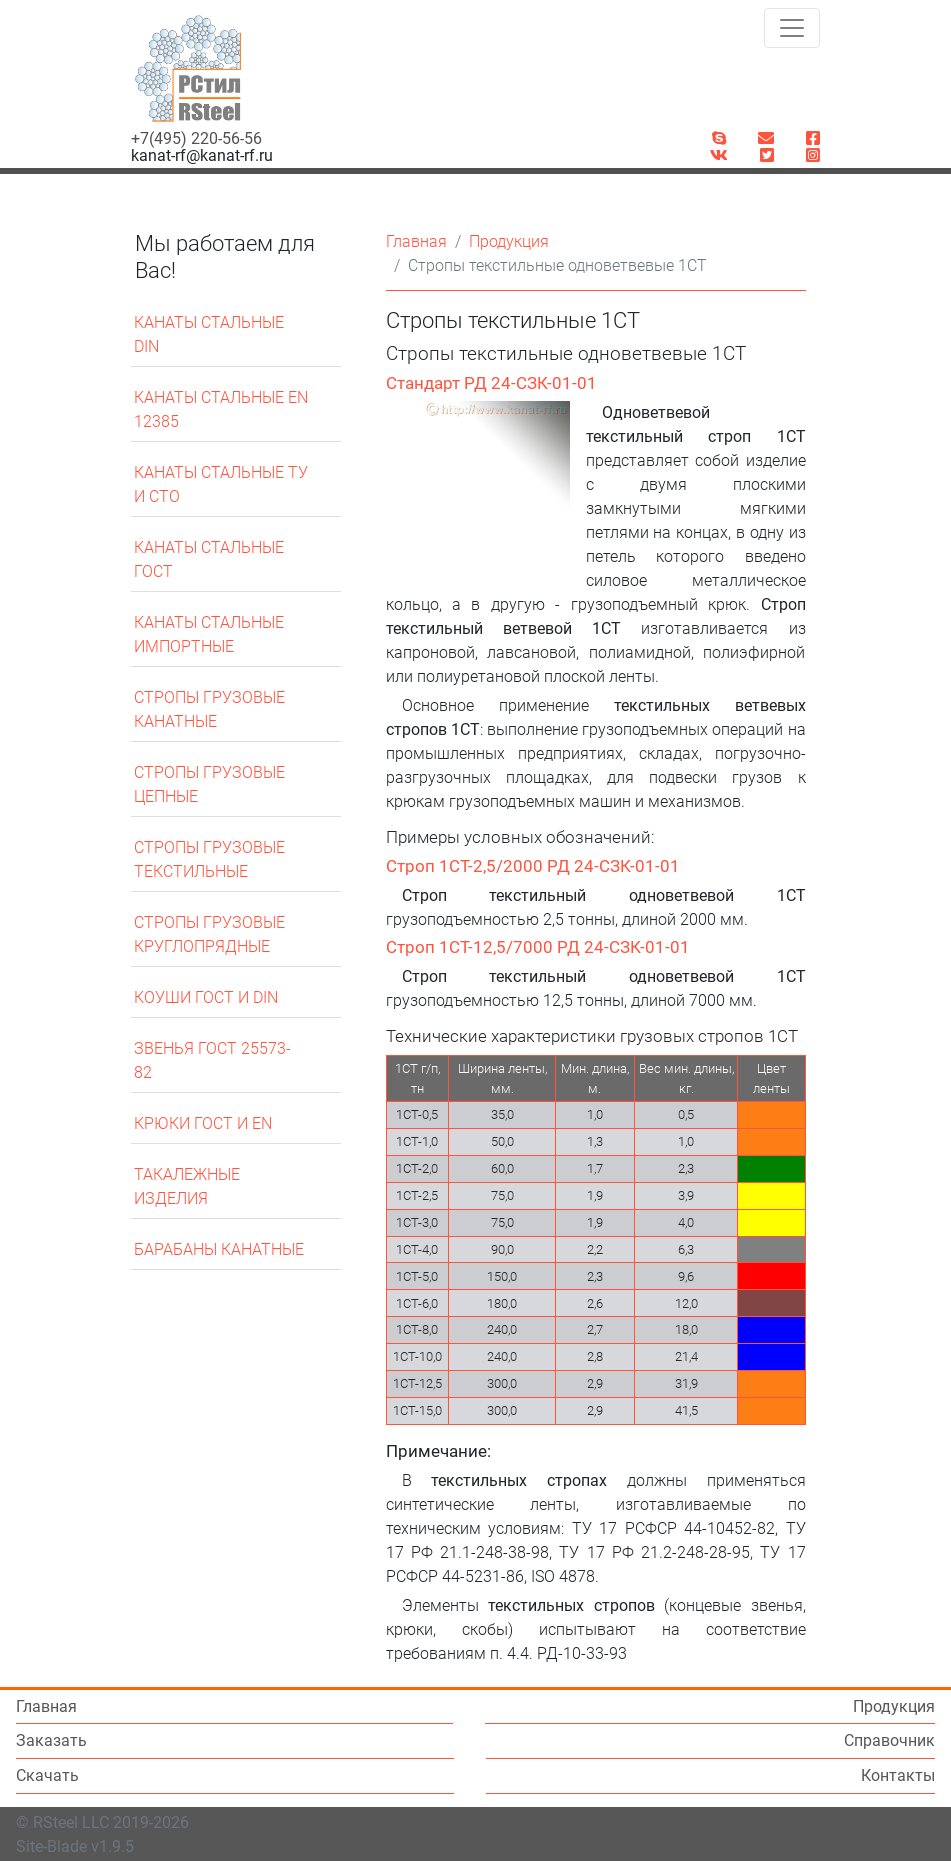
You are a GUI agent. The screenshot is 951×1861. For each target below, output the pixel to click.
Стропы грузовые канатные (209, 709)
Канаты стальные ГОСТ (209, 559)
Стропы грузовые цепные (209, 784)
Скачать (47, 1775)
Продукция (509, 241)
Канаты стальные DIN (209, 334)
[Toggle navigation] (792, 28)
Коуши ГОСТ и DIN (206, 997)
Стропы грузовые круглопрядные (209, 934)
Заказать (55, 1740)
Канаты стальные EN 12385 (221, 409)
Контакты (898, 1775)
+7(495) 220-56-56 (196, 138)
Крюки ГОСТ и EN (203, 1123)
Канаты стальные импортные (209, 634)
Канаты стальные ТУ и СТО (221, 484)
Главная (416, 241)
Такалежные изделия (187, 1186)
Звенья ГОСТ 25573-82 (212, 1060)
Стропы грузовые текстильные (209, 859)
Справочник (889, 1740)
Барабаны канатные (219, 1249)
